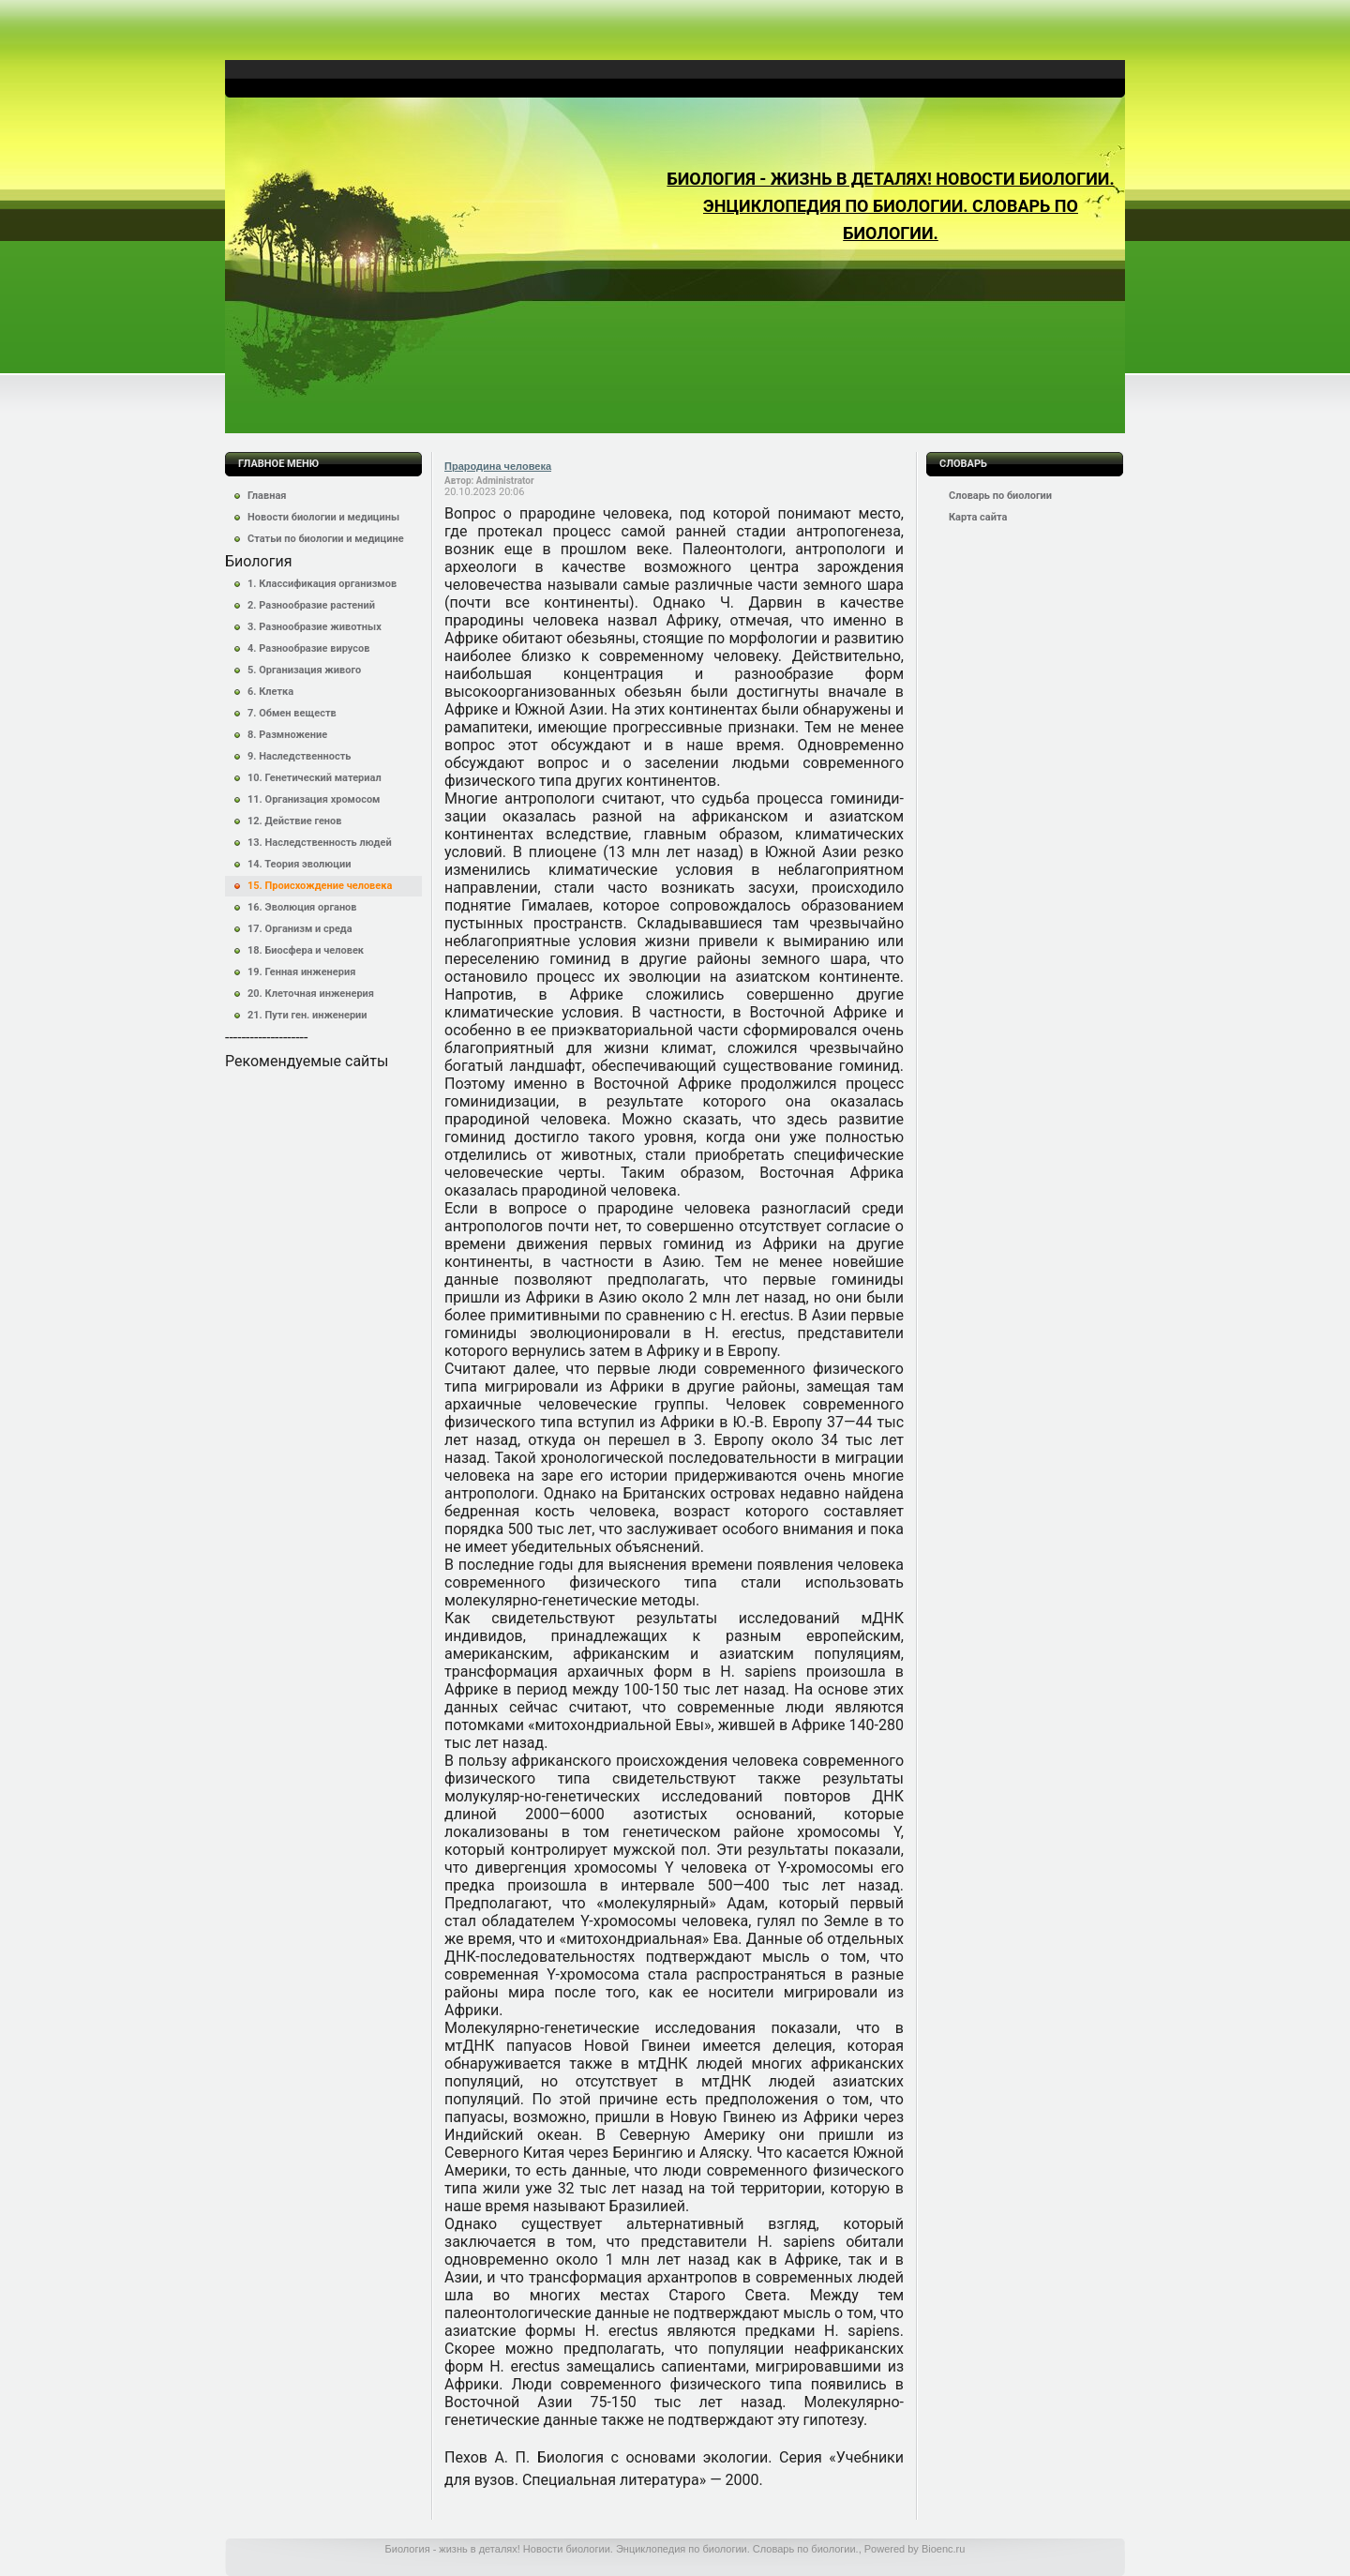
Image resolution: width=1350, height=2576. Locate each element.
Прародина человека (497, 466)
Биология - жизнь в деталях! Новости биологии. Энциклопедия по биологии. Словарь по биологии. (890, 206)
